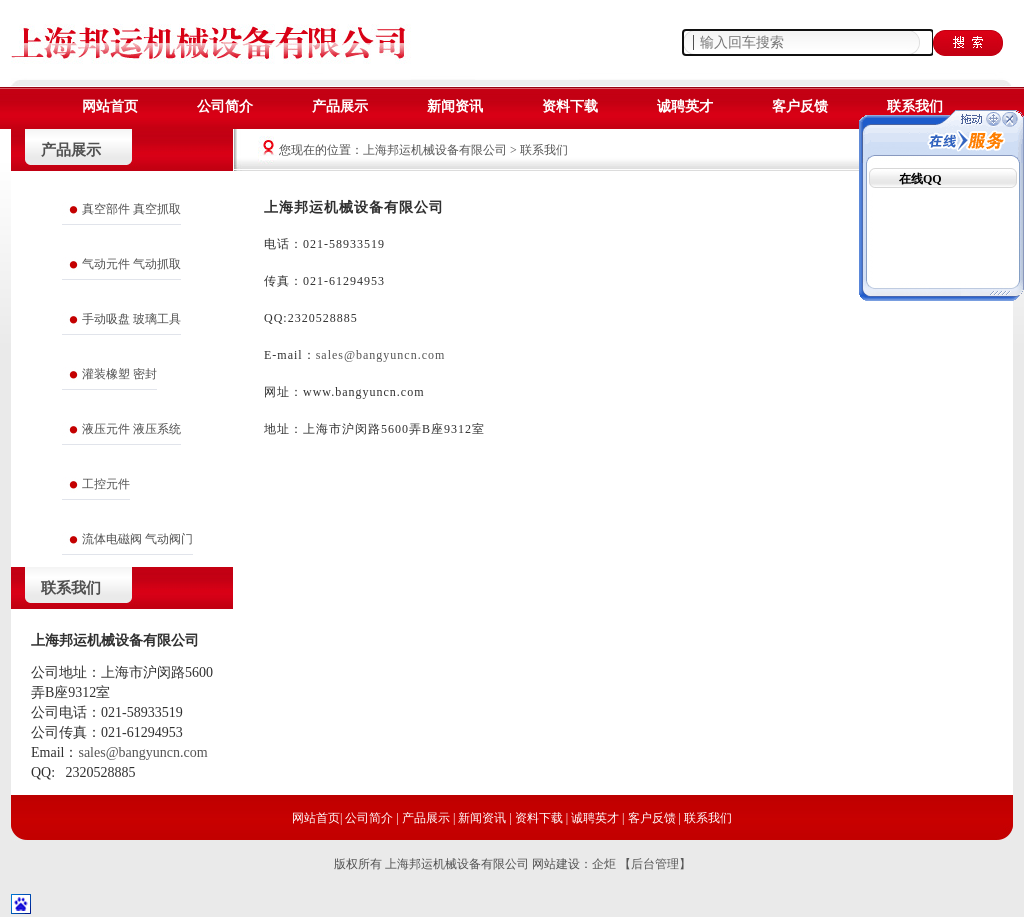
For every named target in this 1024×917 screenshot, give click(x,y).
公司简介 (225, 106)
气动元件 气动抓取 (131, 264)
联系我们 (915, 106)
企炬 (604, 864)
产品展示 (340, 106)
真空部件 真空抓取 (131, 209)
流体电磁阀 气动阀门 (137, 539)
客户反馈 (800, 106)
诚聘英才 (685, 106)
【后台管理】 (655, 864)
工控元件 (106, 484)
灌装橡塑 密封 (119, 374)
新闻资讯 (455, 106)
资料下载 (570, 106)
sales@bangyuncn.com (381, 355)
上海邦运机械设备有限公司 (436, 150)
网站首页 (110, 106)
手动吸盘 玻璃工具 (131, 319)
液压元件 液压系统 (131, 429)
